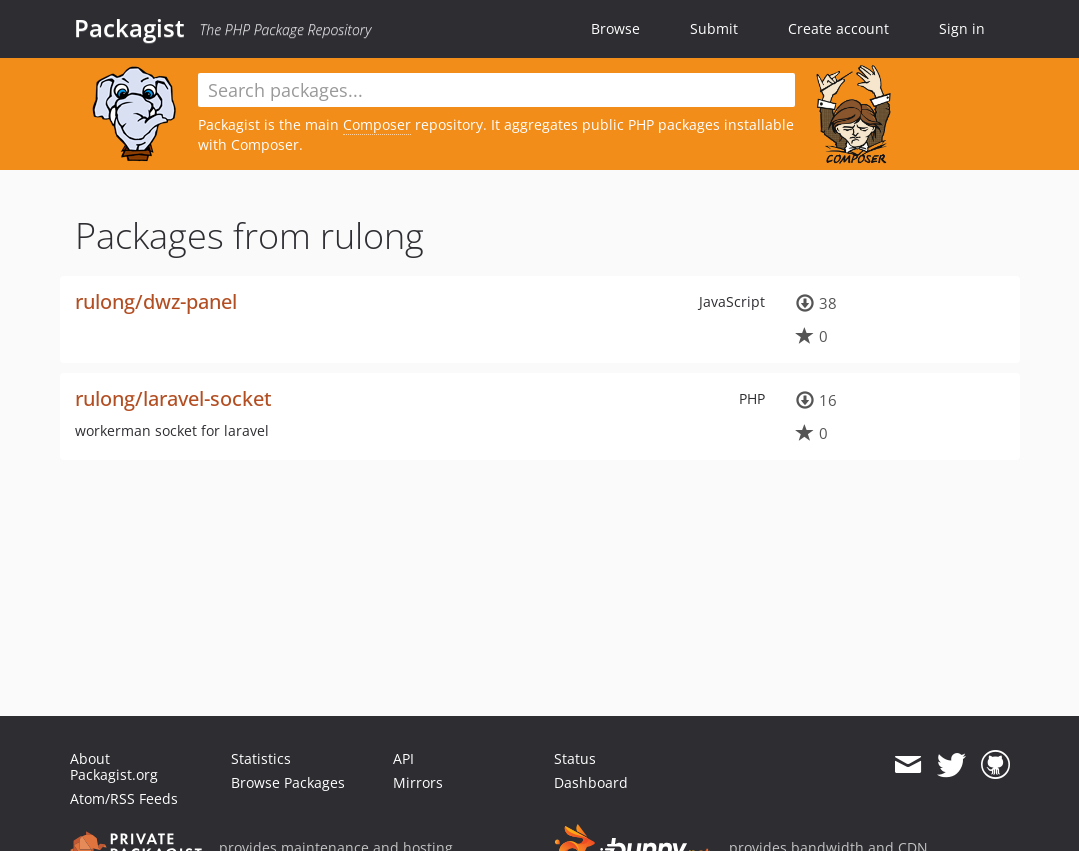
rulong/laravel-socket (173, 398)
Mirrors (418, 782)
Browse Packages (288, 782)
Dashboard (591, 782)
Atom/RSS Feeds (124, 798)
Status (575, 758)
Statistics (261, 758)
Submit (714, 28)
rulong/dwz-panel (156, 301)
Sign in (962, 28)
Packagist (129, 28)
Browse (615, 28)
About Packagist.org (114, 766)
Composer (377, 124)
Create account (838, 28)
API (403, 758)
